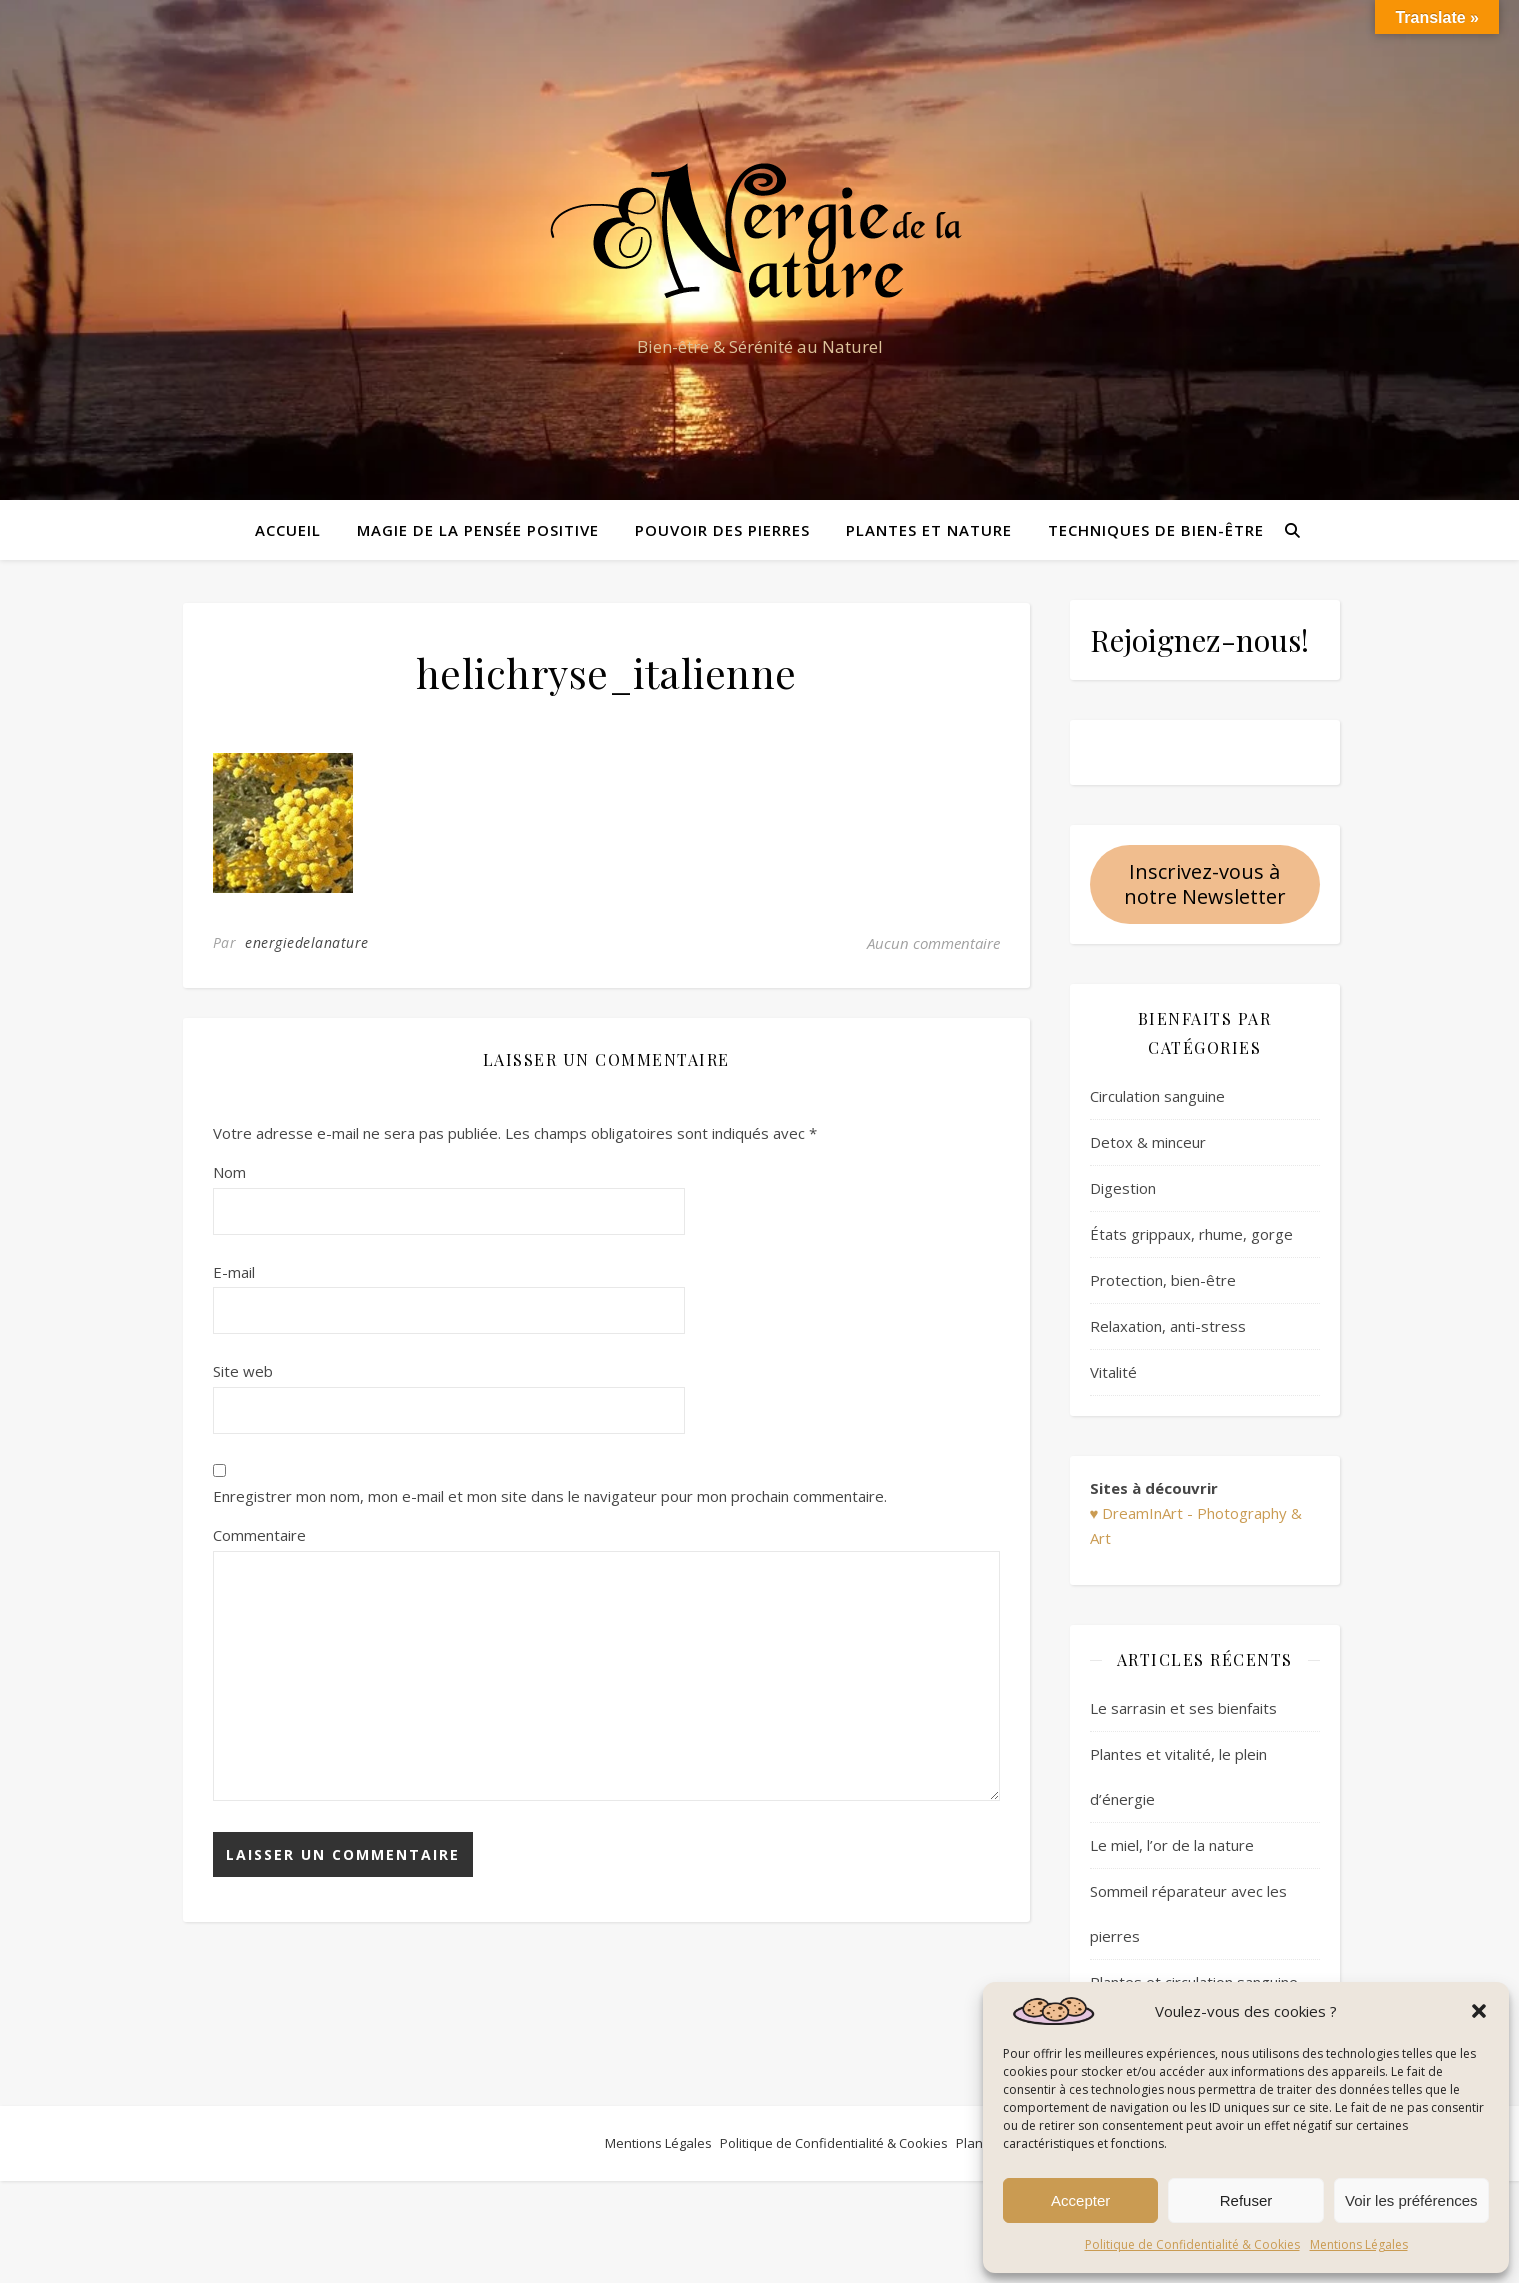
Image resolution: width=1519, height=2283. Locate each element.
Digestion (1123, 1188)
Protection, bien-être (1163, 1280)
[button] (1479, 2011)
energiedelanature (307, 942)
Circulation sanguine (1157, 1096)
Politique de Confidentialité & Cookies (1192, 2244)
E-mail (234, 1272)
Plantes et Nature (929, 530)
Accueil (288, 530)
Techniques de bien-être (1156, 530)
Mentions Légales (1359, 2244)
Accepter (1080, 2200)
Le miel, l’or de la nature (1172, 1845)
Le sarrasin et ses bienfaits (1183, 1708)
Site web (243, 1371)
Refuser (1246, 2200)
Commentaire (259, 1535)
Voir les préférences (1411, 2200)
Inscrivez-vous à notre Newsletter (1205, 884)
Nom (229, 1172)
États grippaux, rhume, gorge (1191, 1234)
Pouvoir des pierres (722, 530)
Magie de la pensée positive (478, 530)
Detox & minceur (1148, 1142)
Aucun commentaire (933, 943)
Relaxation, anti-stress (1168, 1326)
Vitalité (1113, 1372)
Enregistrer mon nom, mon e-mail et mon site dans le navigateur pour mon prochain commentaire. (550, 1496)
